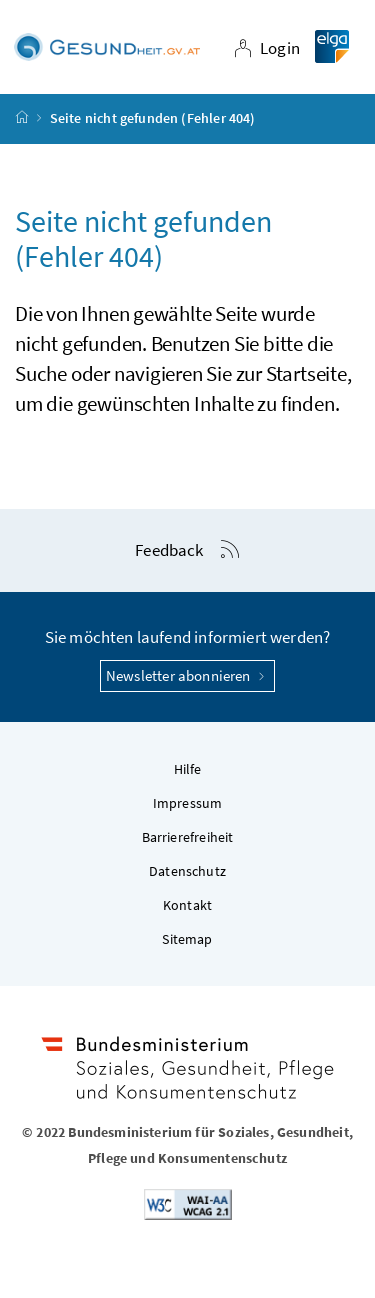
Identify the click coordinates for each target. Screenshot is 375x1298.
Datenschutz (187, 872)
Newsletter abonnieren (187, 675)
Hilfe (188, 770)
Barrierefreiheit (188, 838)
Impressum (188, 804)
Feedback (169, 551)
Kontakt (187, 906)
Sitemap (187, 940)
